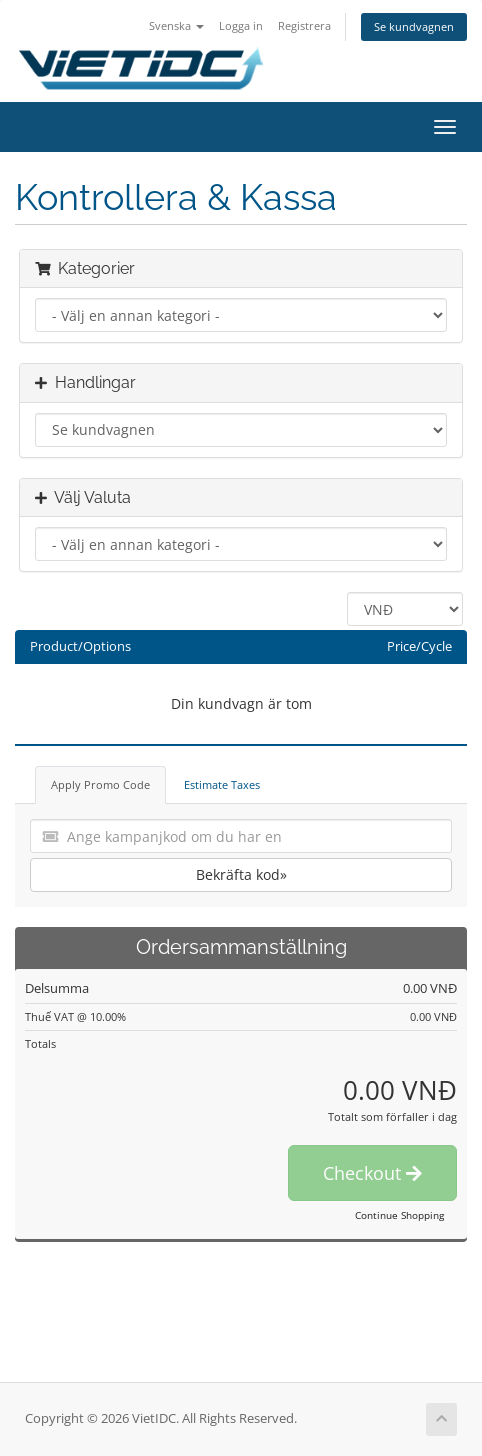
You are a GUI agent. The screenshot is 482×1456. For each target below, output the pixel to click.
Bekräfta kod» (241, 874)
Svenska (176, 25)
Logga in (241, 25)
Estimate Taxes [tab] (222, 784)
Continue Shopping (399, 1215)
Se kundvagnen (414, 26)
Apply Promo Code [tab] (100, 784)
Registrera (304, 25)
